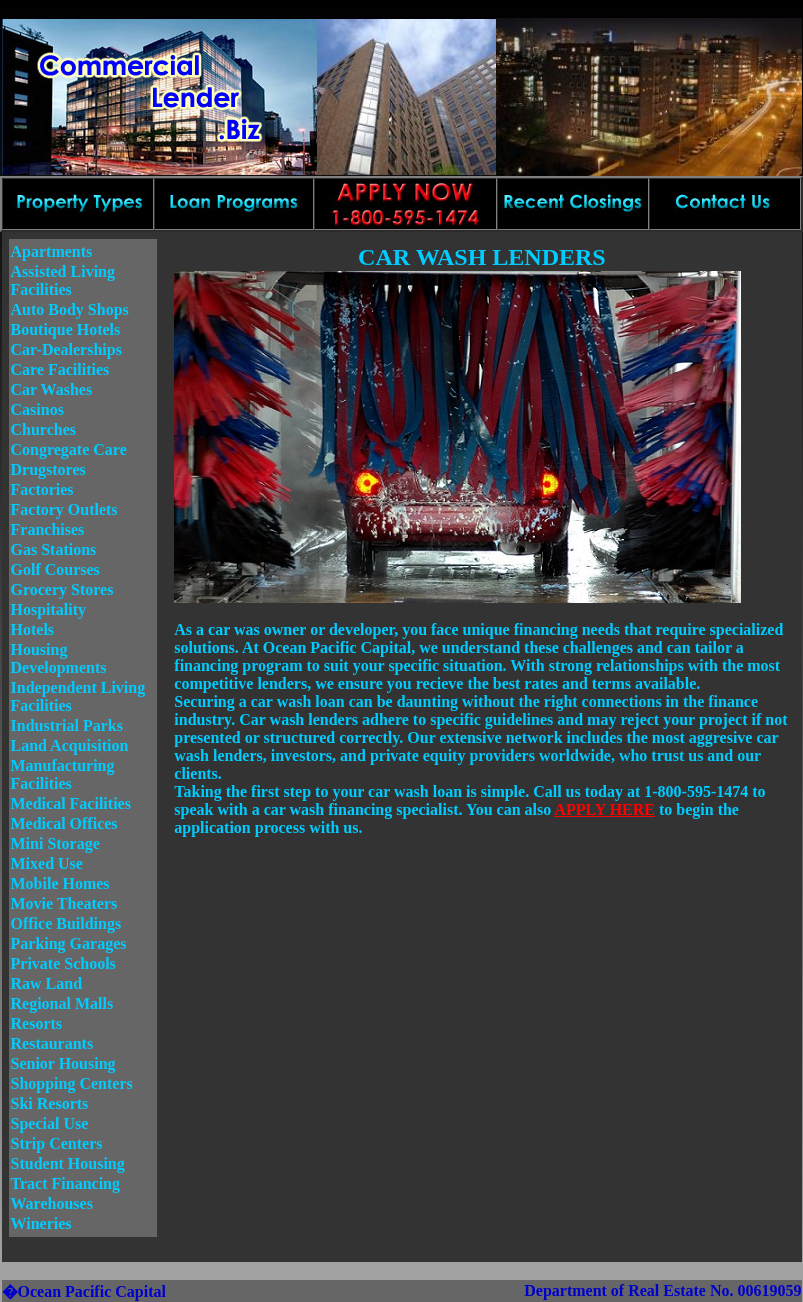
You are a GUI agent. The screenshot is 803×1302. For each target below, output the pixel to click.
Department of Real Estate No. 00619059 (662, 1290)
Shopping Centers (72, 1083)
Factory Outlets (64, 509)
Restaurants (52, 1043)
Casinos (37, 409)
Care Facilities (60, 369)
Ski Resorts (50, 1103)
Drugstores (48, 469)
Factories (42, 489)
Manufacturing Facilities (63, 774)
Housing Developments (59, 658)
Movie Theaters (64, 903)
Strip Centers (57, 1143)
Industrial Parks (67, 725)
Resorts (37, 1023)
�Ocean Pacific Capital (84, 1291)
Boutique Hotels (66, 329)
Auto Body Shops (70, 309)
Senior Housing (63, 1063)
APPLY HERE (604, 809)
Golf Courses (55, 569)
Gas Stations (54, 549)
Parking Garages (69, 943)
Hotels (33, 629)
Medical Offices (64, 823)
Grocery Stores (62, 589)
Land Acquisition (70, 745)
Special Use (50, 1123)
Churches (44, 429)
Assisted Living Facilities (63, 280)
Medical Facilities (71, 803)
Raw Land (47, 983)
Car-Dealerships (66, 349)
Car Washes (52, 389)
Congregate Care (69, 449)
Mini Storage (55, 843)
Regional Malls (62, 1003)
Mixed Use (47, 863)
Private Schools (63, 963)
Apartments (52, 251)
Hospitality (49, 609)
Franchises (48, 529)
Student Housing (68, 1163)
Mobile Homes (60, 883)
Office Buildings (66, 923)
